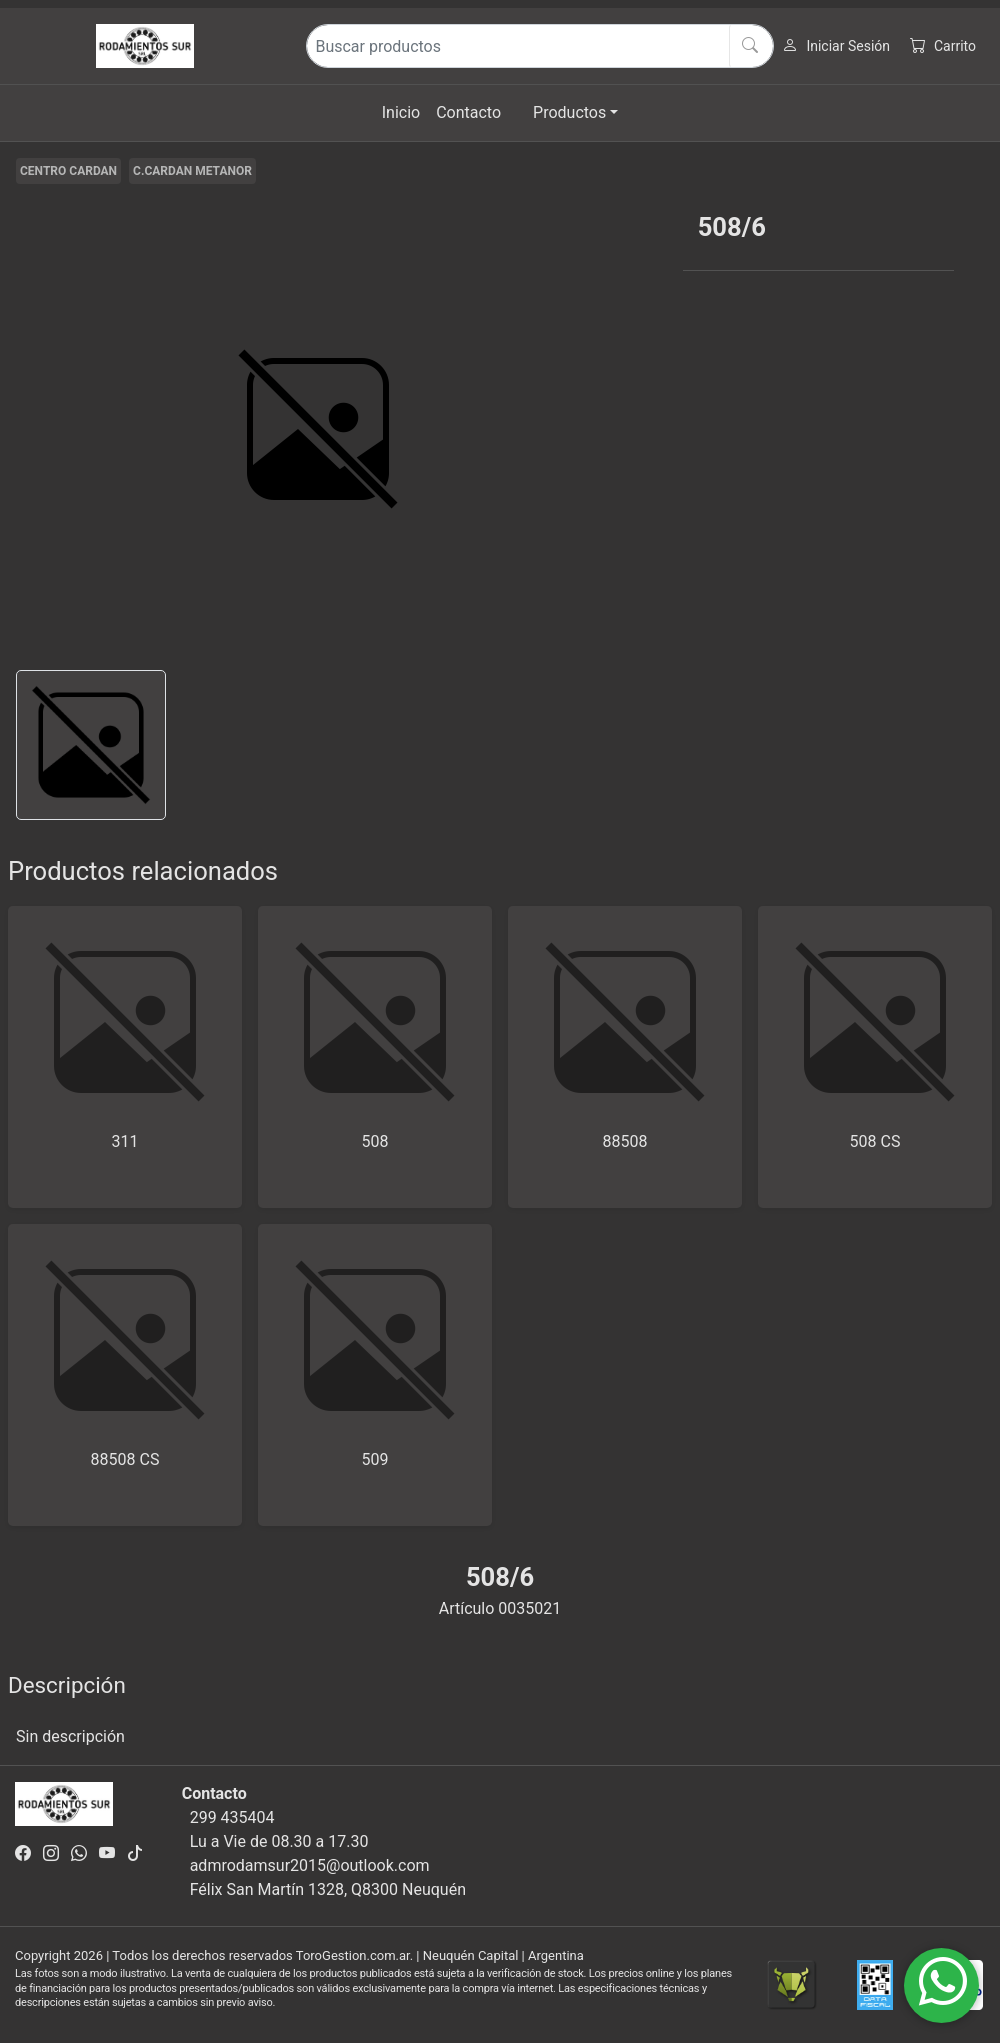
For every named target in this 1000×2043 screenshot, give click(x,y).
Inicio (401, 112)
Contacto (468, 112)
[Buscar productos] (540, 46)
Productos (569, 112)
